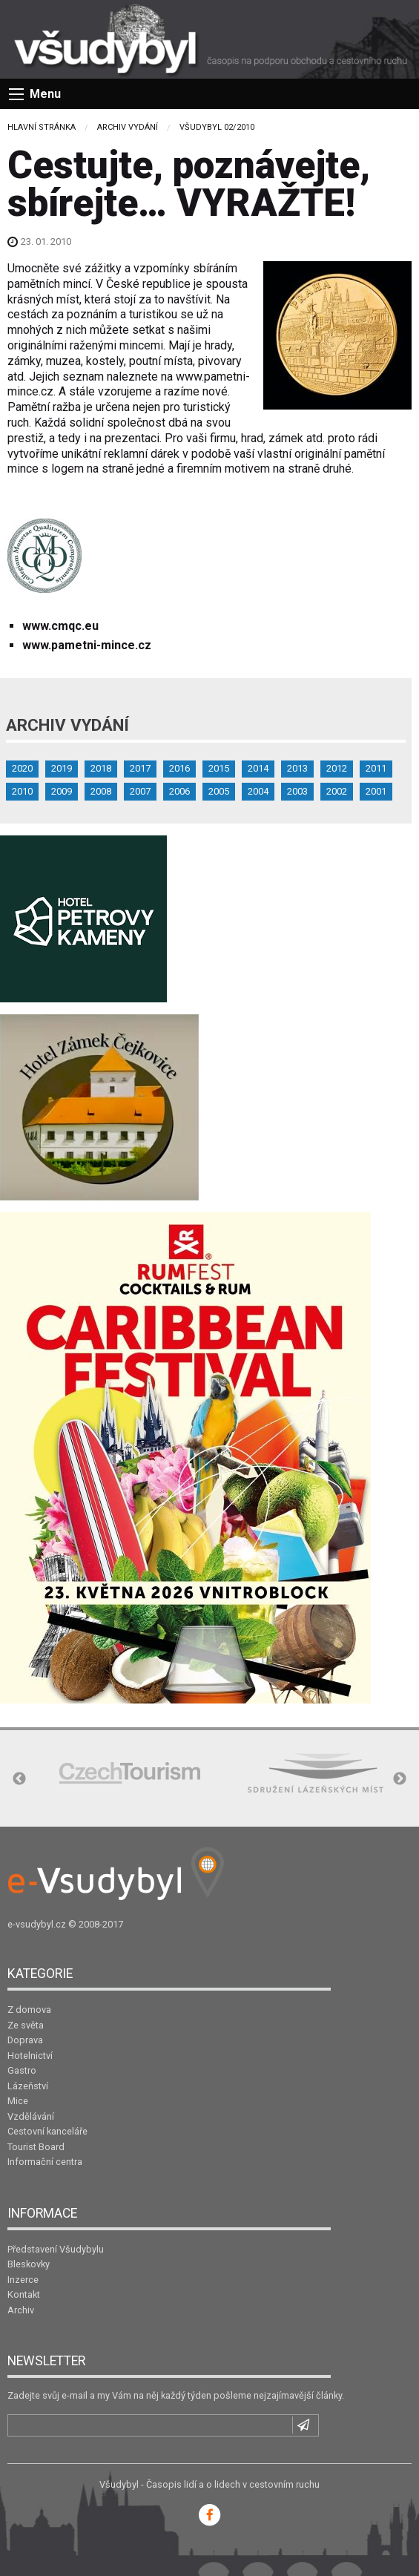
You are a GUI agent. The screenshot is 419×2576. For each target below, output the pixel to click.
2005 (218, 791)
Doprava (25, 2040)
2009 (61, 791)
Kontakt (23, 2294)
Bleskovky (28, 2264)
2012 (336, 768)
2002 (336, 791)
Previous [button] (19, 1779)
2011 (376, 768)
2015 (218, 768)
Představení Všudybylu (55, 2249)
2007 (140, 791)
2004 (258, 791)
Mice (17, 2100)
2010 (22, 791)
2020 (22, 768)
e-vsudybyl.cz (36, 1924)
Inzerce (23, 2279)
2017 (140, 768)
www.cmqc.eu (60, 626)
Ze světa (25, 2025)
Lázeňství (27, 2086)
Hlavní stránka (41, 127)
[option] (129, 1773)
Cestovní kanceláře (47, 2131)
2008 (100, 791)
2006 (179, 791)
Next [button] (399, 1779)
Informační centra (44, 2161)
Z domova (29, 2009)
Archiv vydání (127, 127)
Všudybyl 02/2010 (216, 127)
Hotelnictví (30, 2055)
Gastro (21, 2070)
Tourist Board (36, 2146)
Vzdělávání (30, 2116)
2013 (297, 768)
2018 (100, 768)
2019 (61, 768)
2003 (297, 791)
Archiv (20, 2310)
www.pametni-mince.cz (86, 645)
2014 (258, 768)
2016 (179, 768)
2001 (376, 791)
